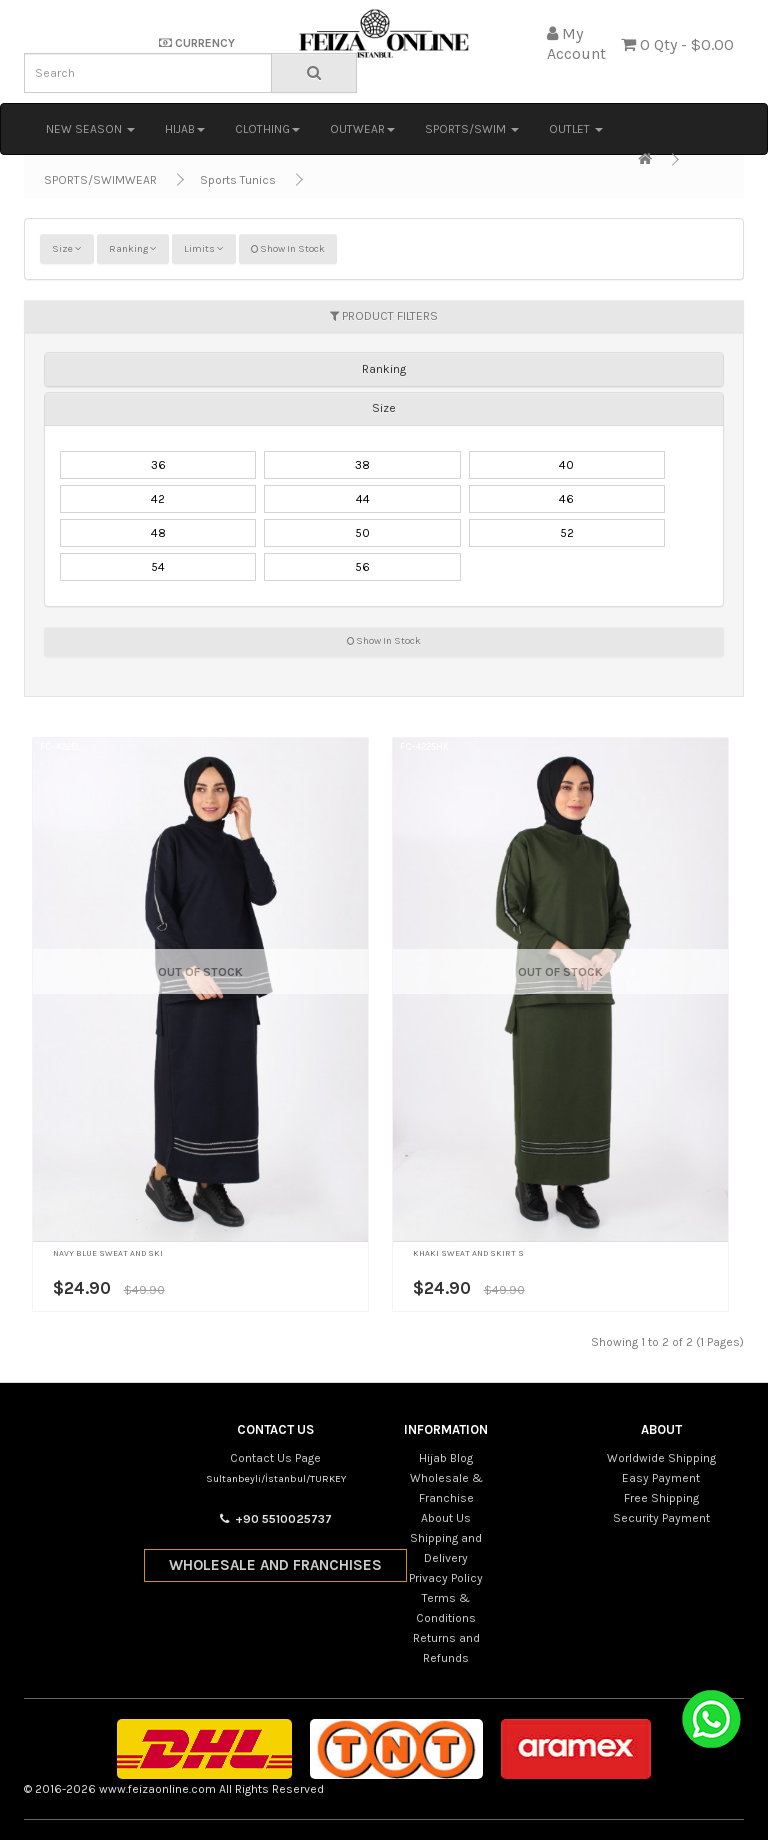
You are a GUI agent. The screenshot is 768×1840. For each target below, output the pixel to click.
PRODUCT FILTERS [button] (384, 316)
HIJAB (185, 129)
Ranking (133, 249)
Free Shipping (661, 1498)
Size (67, 249)
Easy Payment (661, 1478)
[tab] (384, 369)
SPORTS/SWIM (472, 129)
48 (158, 533)
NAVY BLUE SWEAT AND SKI (108, 1253)
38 (362, 465)
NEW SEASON (90, 129)
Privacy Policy (446, 1578)
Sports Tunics (238, 180)
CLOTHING (267, 129)
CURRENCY (197, 43)
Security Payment (661, 1518)
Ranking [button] (384, 369)
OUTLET (576, 129)
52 (567, 533)
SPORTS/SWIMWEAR (100, 180)
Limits (204, 249)
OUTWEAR (362, 129)
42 (158, 499)
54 (158, 567)
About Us (446, 1518)
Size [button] (384, 408)
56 (362, 567)
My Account (576, 43)
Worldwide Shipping (661, 1458)
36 (158, 465)
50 (362, 533)
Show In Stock (288, 249)
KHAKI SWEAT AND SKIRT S (468, 1253)
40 (566, 465)
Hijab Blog (446, 1458)
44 (363, 499)
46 (566, 499)
